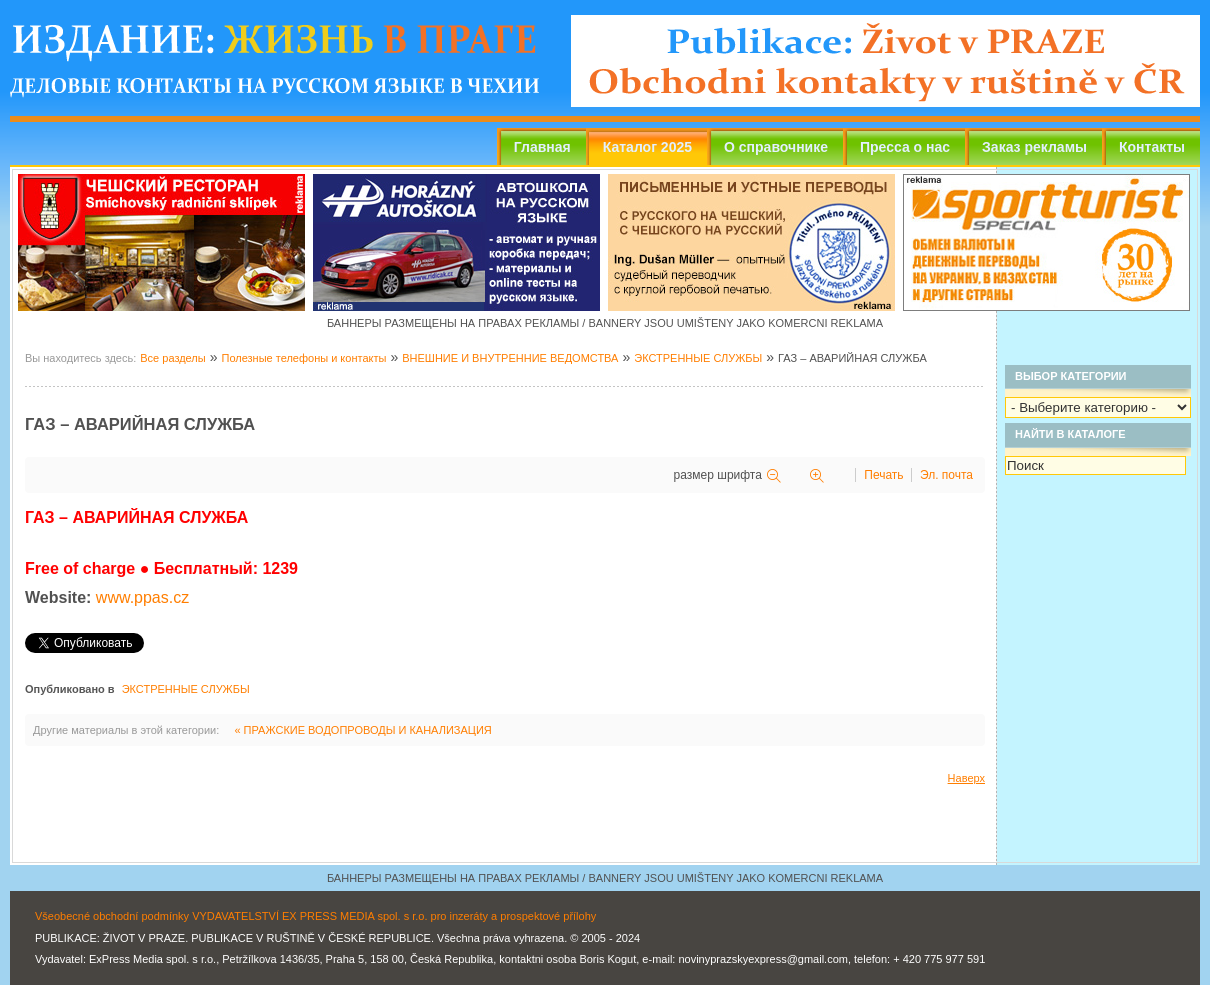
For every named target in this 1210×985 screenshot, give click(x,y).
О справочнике (776, 147)
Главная (542, 147)
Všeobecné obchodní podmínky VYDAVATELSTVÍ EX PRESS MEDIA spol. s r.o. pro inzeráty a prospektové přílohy (315, 916)
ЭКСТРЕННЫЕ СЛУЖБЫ (698, 358)
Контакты (1152, 147)
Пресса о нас (905, 147)
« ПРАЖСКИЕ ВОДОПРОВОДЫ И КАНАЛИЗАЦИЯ (362, 730)
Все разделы (172, 358)
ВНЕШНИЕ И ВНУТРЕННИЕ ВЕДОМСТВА (510, 358)
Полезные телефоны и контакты (303, 358)
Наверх (966, 778)
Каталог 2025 (647, 147)
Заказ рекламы (1034, 147)
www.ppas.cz (142, 597)
